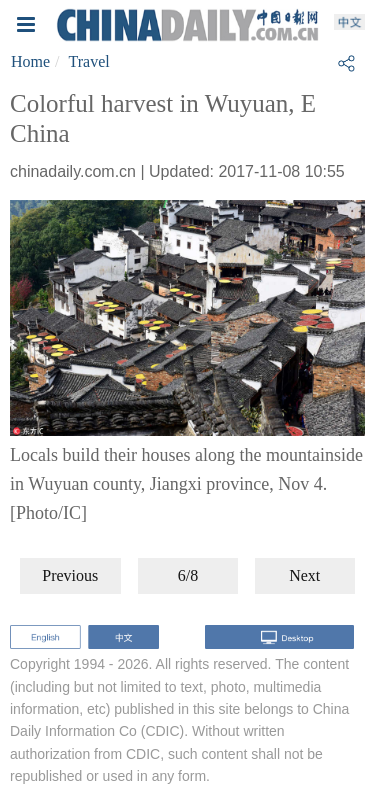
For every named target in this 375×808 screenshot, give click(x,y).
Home (30, 61)
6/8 (188, 575)
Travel (89, 61)
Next (304, 575)
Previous (70, 575)
